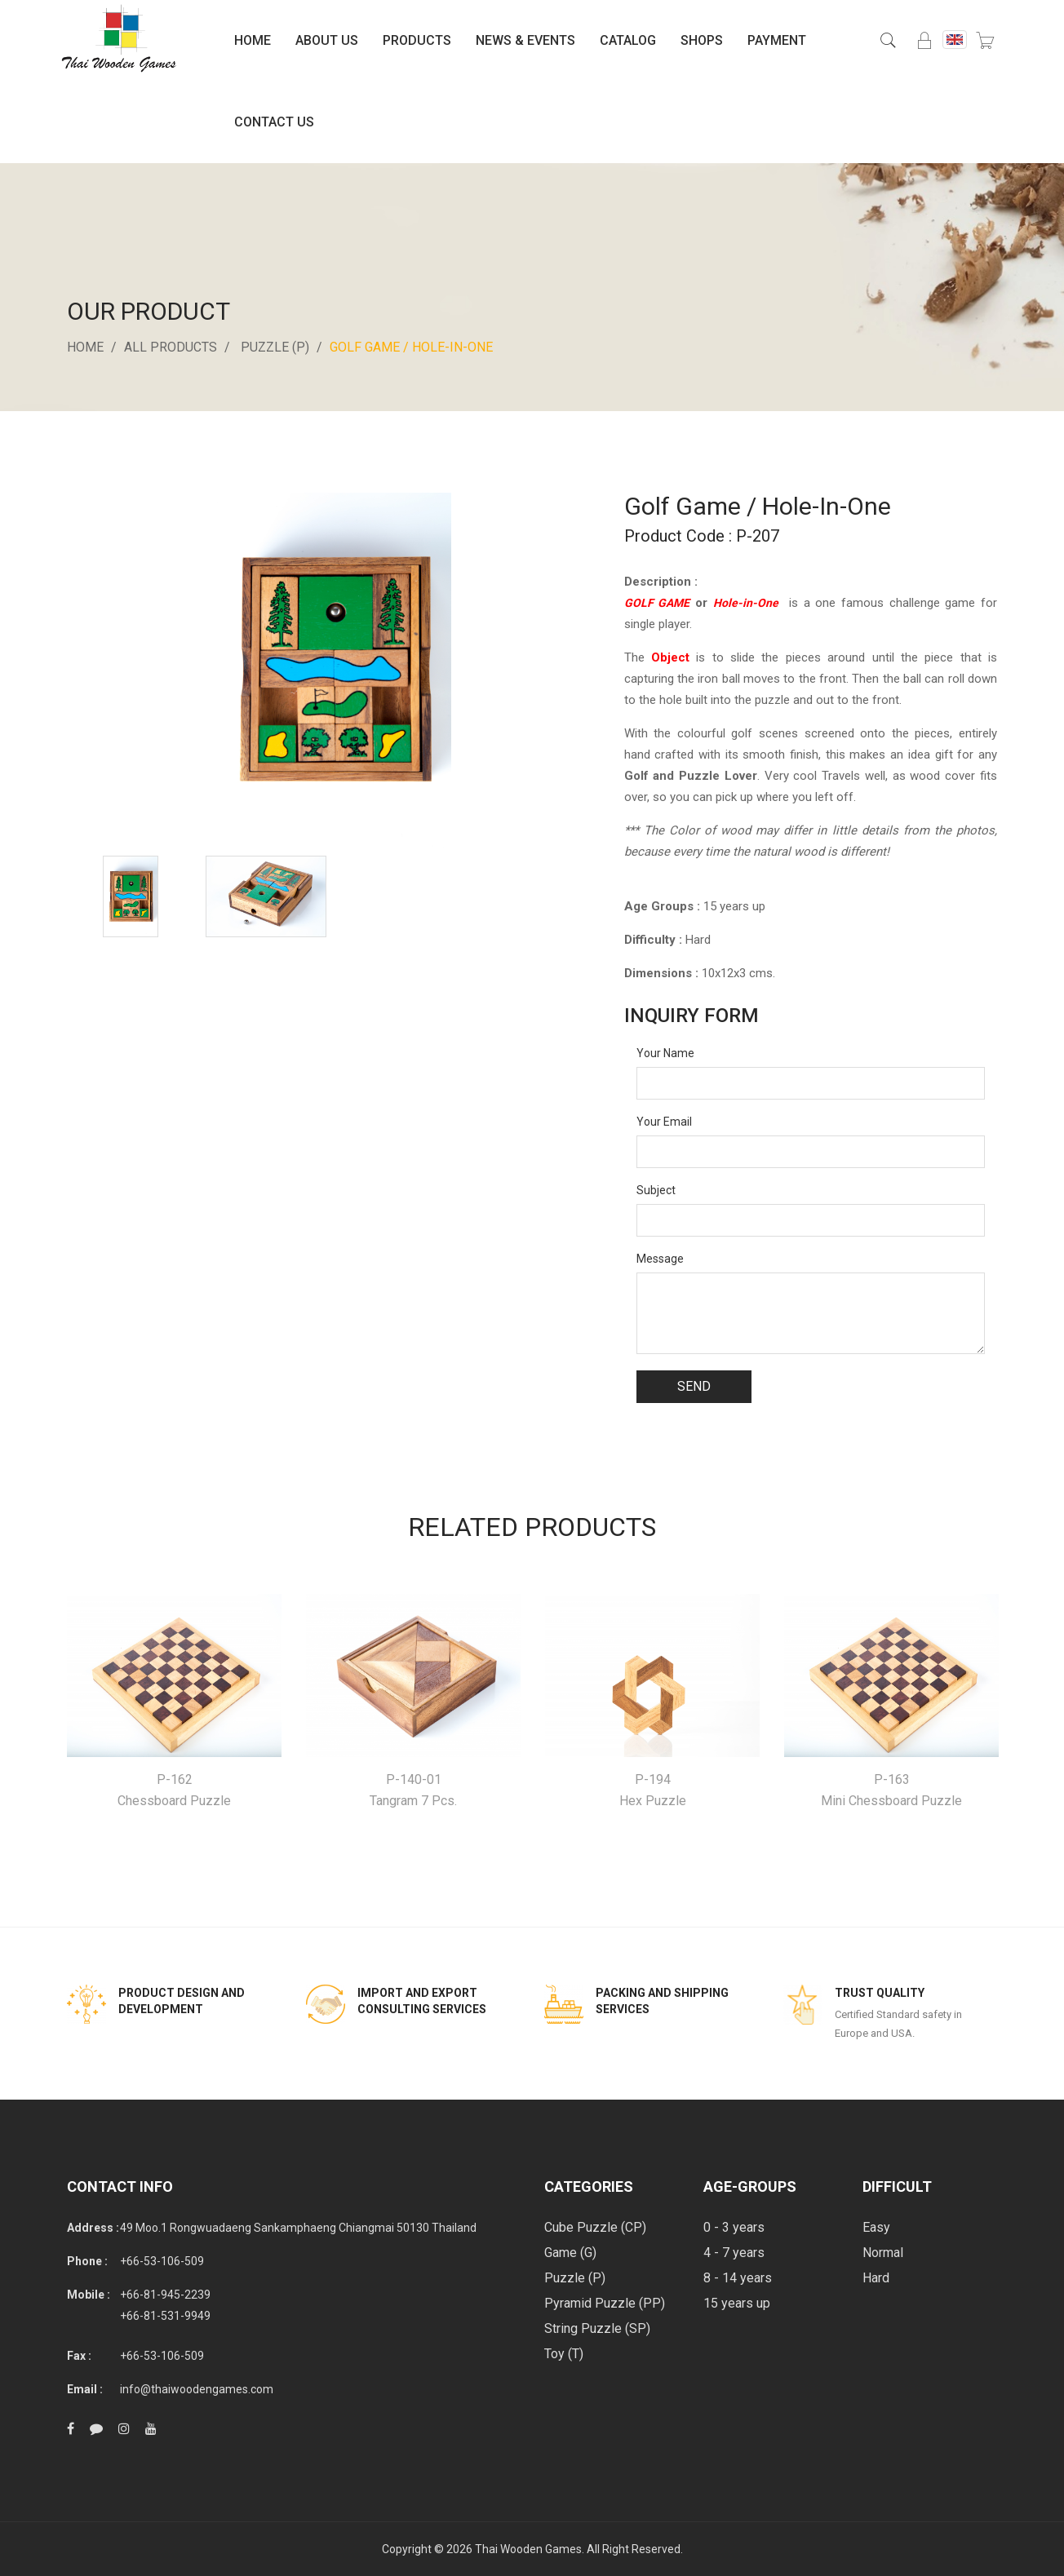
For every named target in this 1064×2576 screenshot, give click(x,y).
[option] (130, 896)
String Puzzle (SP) (597, 2328)
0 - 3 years (734, 2227)
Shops (702, 40)
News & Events (525, 40)
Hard (875, 2278)
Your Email (664, 1121)
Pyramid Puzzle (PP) (604, 2303)
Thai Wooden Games (528, 2549)
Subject (656, 1190)
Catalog (628, 40)
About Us (326, 40)
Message (660, 1258)
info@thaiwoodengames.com (196, 2389)
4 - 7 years (734, 2252)
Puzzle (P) (275, 347)
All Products (170, 347)
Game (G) (570, 2252)
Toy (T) (563, 2353)
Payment (776, 40)
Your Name (665, 1053)
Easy (876, 2227)
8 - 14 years (737, 2278)
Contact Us (274, 122)
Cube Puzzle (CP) (595, 2227)
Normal (882, 2252)
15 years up (736, 2303)
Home (252, 40)
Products (417, 40)
